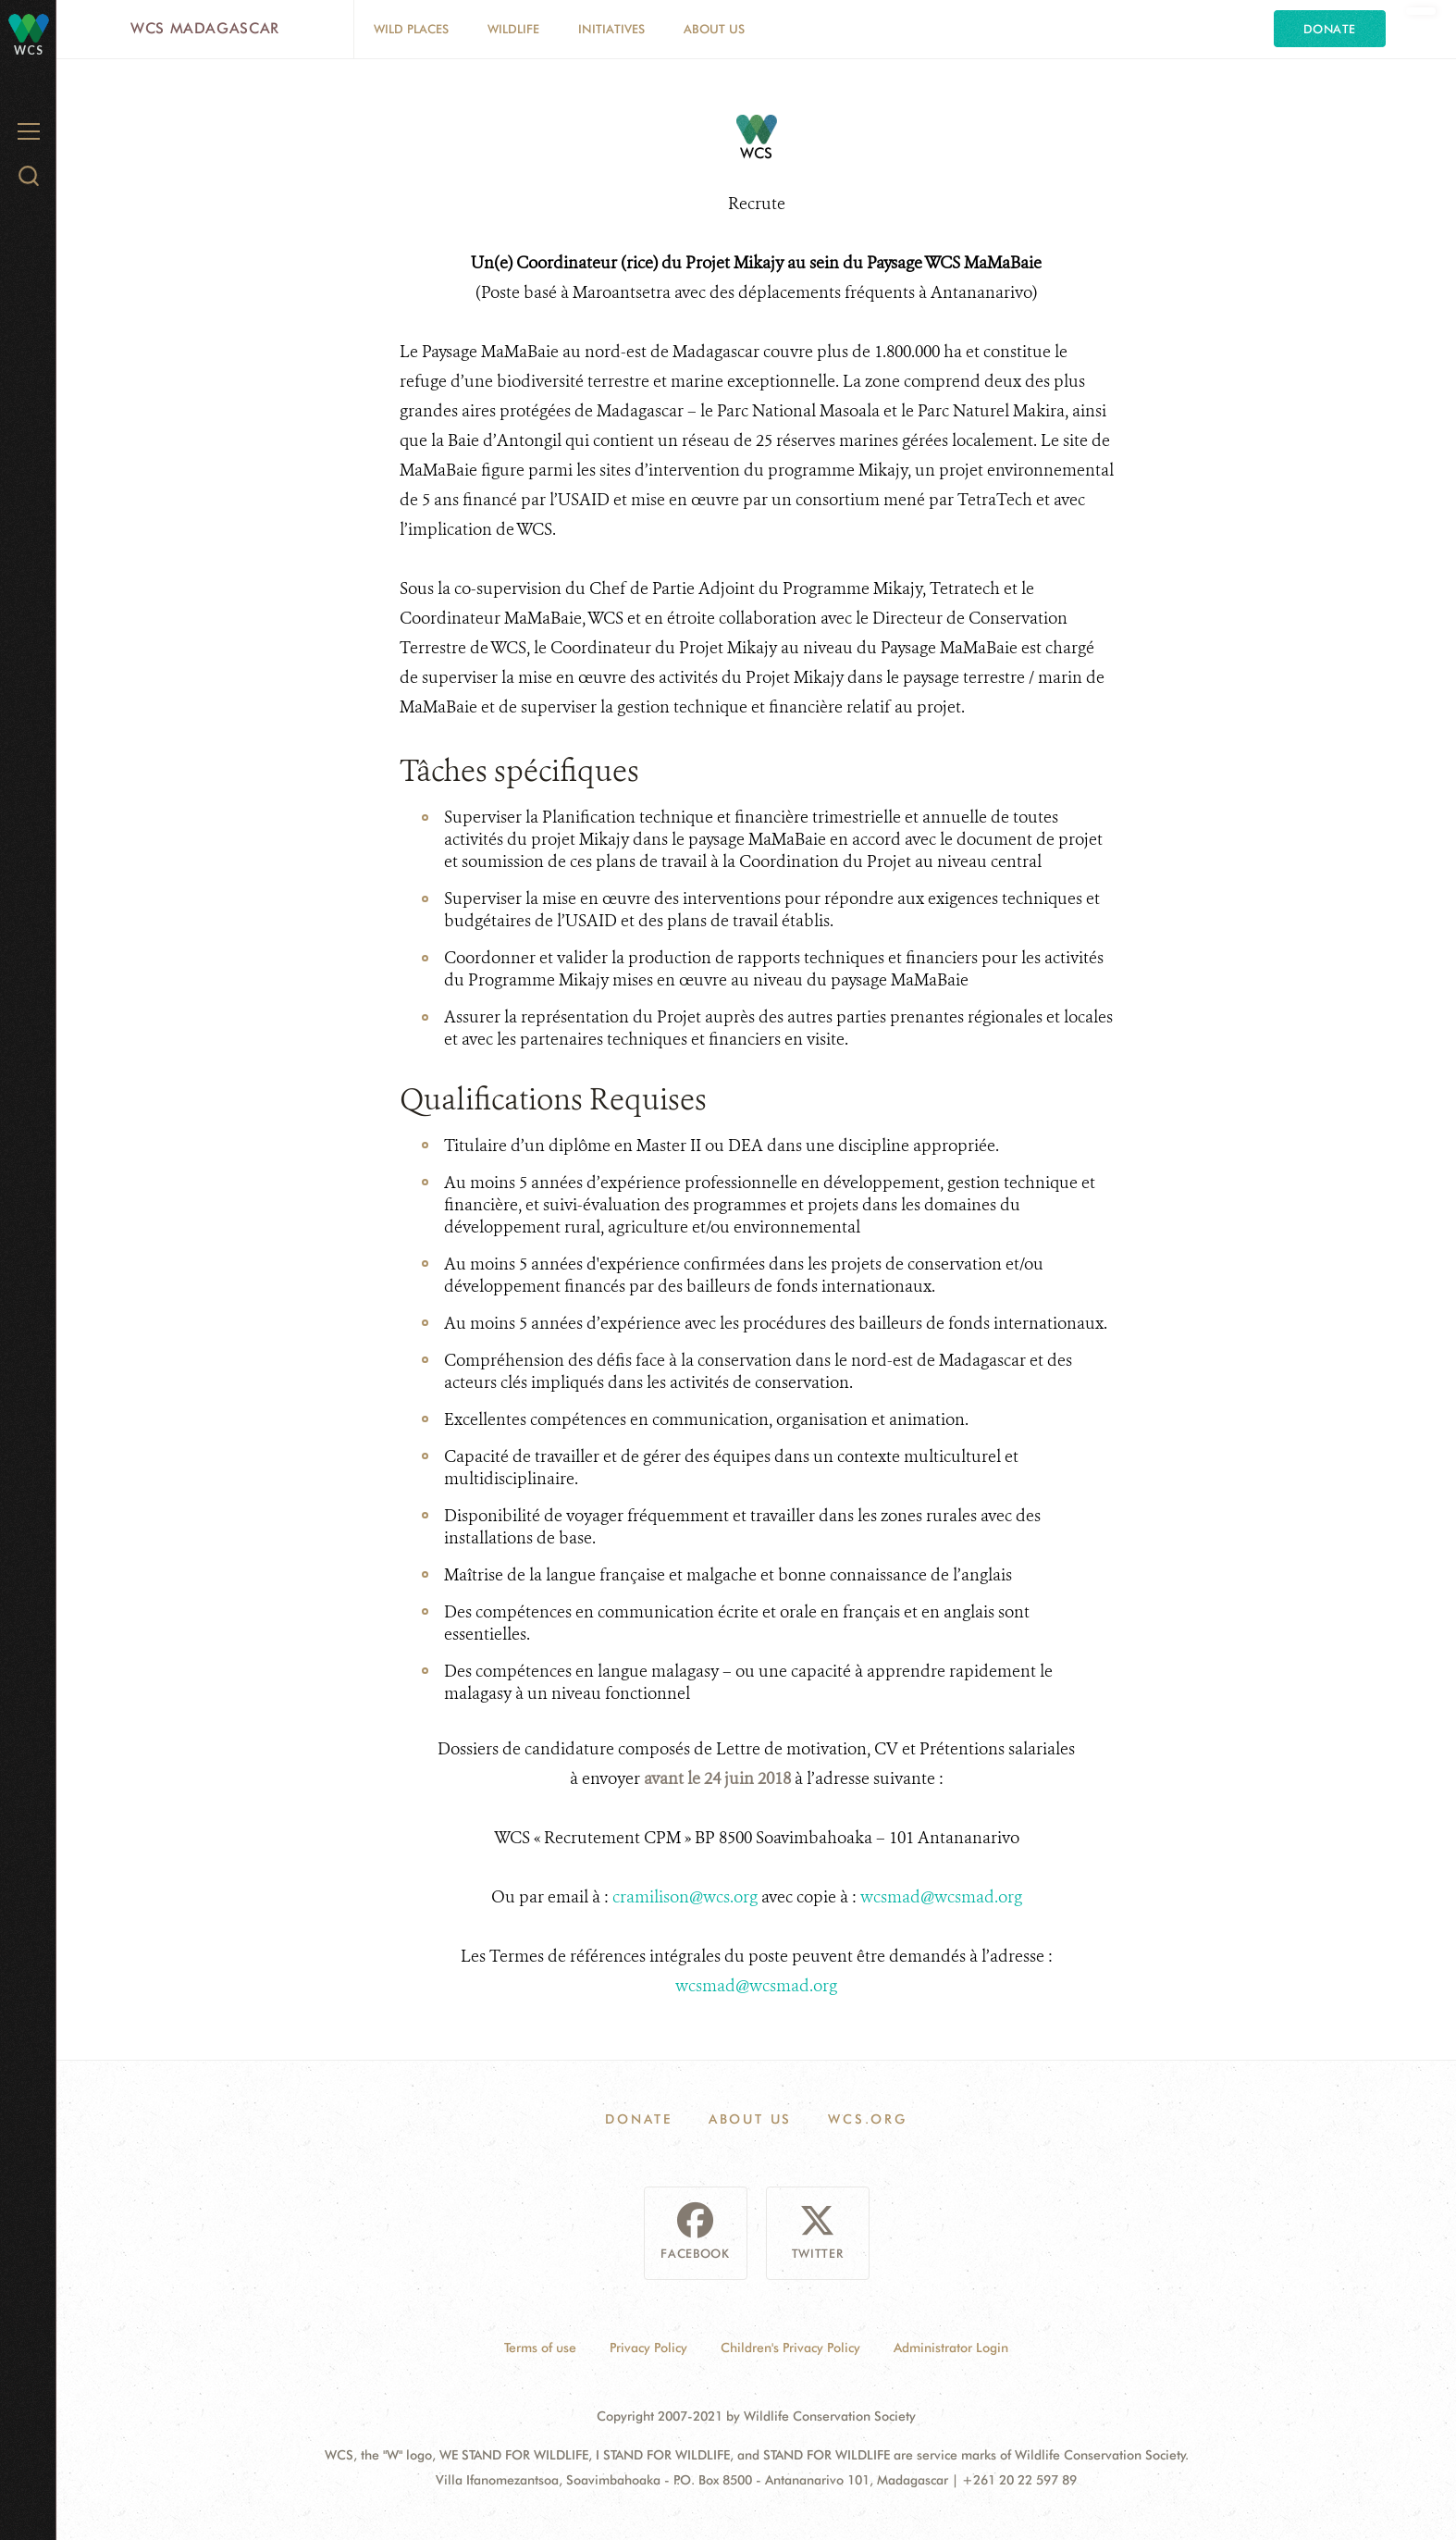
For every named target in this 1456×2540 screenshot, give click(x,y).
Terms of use (540, 2347)
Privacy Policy (648, 2347)
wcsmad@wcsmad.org (941, 1897)
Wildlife (513, 28)
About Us (714, 28)
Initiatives (611, 28)
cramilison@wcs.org (685, 1897)
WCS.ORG (867, 2119)
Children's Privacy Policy (790, 2347)
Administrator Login (951, 2347)
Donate (1329, 28)
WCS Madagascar (204, 28)
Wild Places (411, 28)
